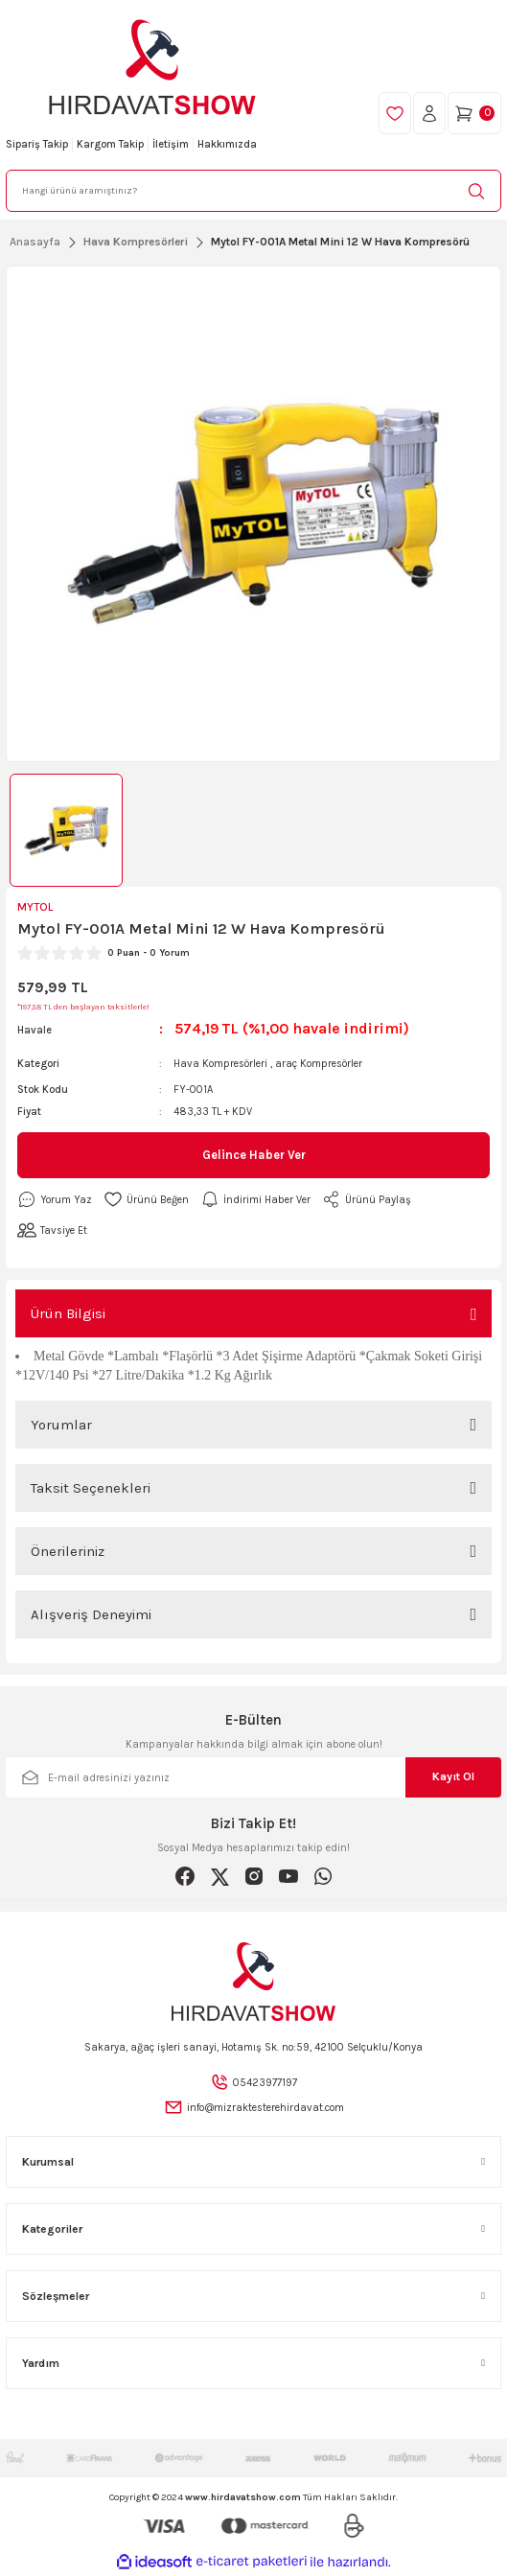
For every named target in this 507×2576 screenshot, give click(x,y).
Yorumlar (61, 1424)
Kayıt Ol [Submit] (453, 1776)
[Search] (253, 191)
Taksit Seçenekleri (90, 1488)
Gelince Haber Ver (254, 1155)
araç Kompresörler (318, 1063)
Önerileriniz (67, 1551)
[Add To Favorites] (146, 1199)
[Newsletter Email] (253, 1777)
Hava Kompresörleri (220, 1063)
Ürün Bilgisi (68, 1313)
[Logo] (152, 67)
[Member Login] (429, 113)
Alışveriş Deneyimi (91, 1614)
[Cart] (474, 113)
